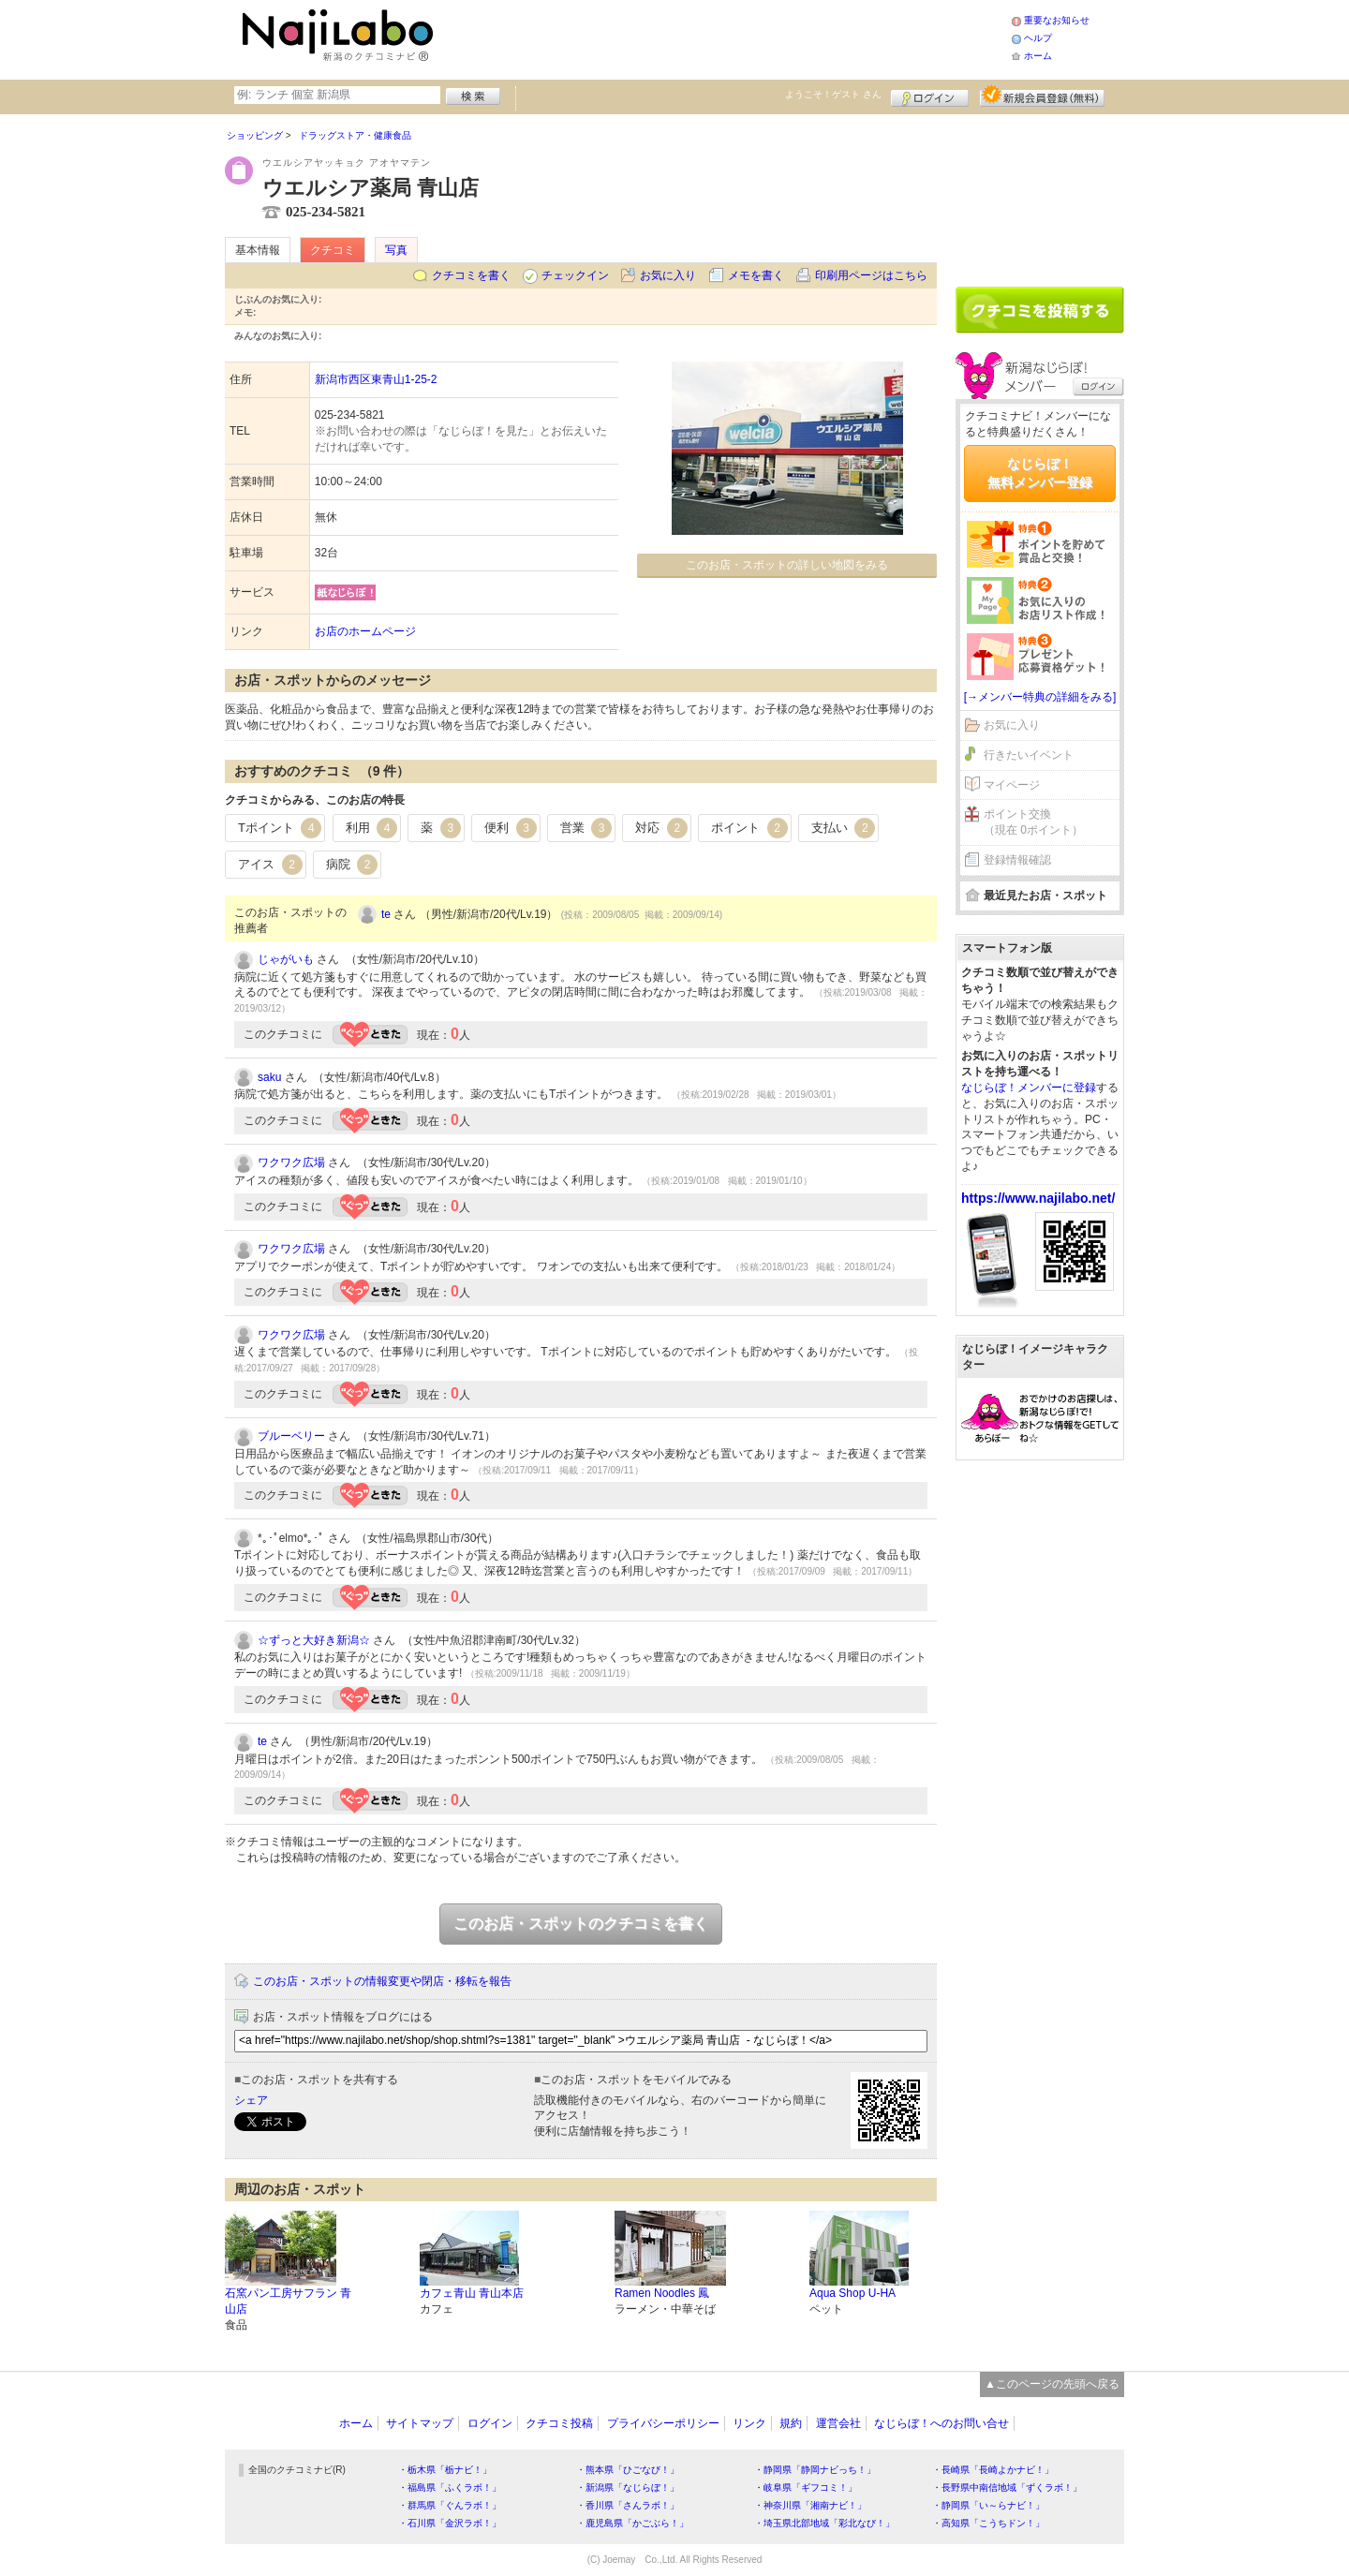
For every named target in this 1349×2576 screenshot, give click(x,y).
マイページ (1012, 785)
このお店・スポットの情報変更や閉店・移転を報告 (382, 1981)
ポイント (749, 828)
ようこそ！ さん (833, 94)
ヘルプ (1038, 38)
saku (269, 1077)
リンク (749, 2423)
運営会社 (838, 2423)
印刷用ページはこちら (871, 275)
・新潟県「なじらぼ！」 (627, 2487)
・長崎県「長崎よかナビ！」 (993, 2470)
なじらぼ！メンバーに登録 (1028, 1087)
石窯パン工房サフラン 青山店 (288, 2301)
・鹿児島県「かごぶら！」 (632, 2523)
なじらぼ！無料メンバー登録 (1039, 473)
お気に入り (668, 275)
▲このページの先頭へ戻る (1052, 2384)
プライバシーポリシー (663, 2423)
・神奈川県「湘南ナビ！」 (810, 2505)
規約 (790, 2423)
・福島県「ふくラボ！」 (449, 2487)
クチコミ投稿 (559, 2423)
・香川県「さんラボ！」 (627, 2505)
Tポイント (279, 828)
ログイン (930, 95)
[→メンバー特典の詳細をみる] (1040, 696)
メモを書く (756, 275)
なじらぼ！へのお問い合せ (941, 2423)
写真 (396, 250)
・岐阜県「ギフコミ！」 (805, 2487)
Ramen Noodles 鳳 (662, 2293)
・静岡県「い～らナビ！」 (988, 2505)
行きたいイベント (1029, 755)
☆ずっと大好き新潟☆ (314, 1640)
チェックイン (575, 275)
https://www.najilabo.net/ (1038, 1198)
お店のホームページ (365, 631)
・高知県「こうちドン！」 (988, 2523)
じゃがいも (286, 959)
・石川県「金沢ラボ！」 (449, 2523)
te (386, 914)
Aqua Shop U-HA (852, 2293)
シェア (251, 2100)
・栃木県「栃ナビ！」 (445, 2470)
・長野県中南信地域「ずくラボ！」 (1007, 2487)
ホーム (1038, 56)
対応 (661, 828)
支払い (843, 828)
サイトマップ (419, 2423)
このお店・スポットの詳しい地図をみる (787, 564)
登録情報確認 (1017, 859)
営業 (586, 828)
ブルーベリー (291, 1436)
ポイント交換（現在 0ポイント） (1033, 821)
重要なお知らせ (1057, 20)
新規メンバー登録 (1042, 95)
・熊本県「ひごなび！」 (627, 2470)
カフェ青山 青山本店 (472, 2293)
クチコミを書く (471, 275)
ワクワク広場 (291, 1162)
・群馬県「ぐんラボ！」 (449, 2505)
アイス (270, 864)
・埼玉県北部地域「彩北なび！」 (824, 2523)
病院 (352, 864)
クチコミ (332, 250)
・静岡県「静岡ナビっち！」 (815, 2470)
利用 (372, 828)
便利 (510, 828)
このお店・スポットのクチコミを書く (580, 1924)
